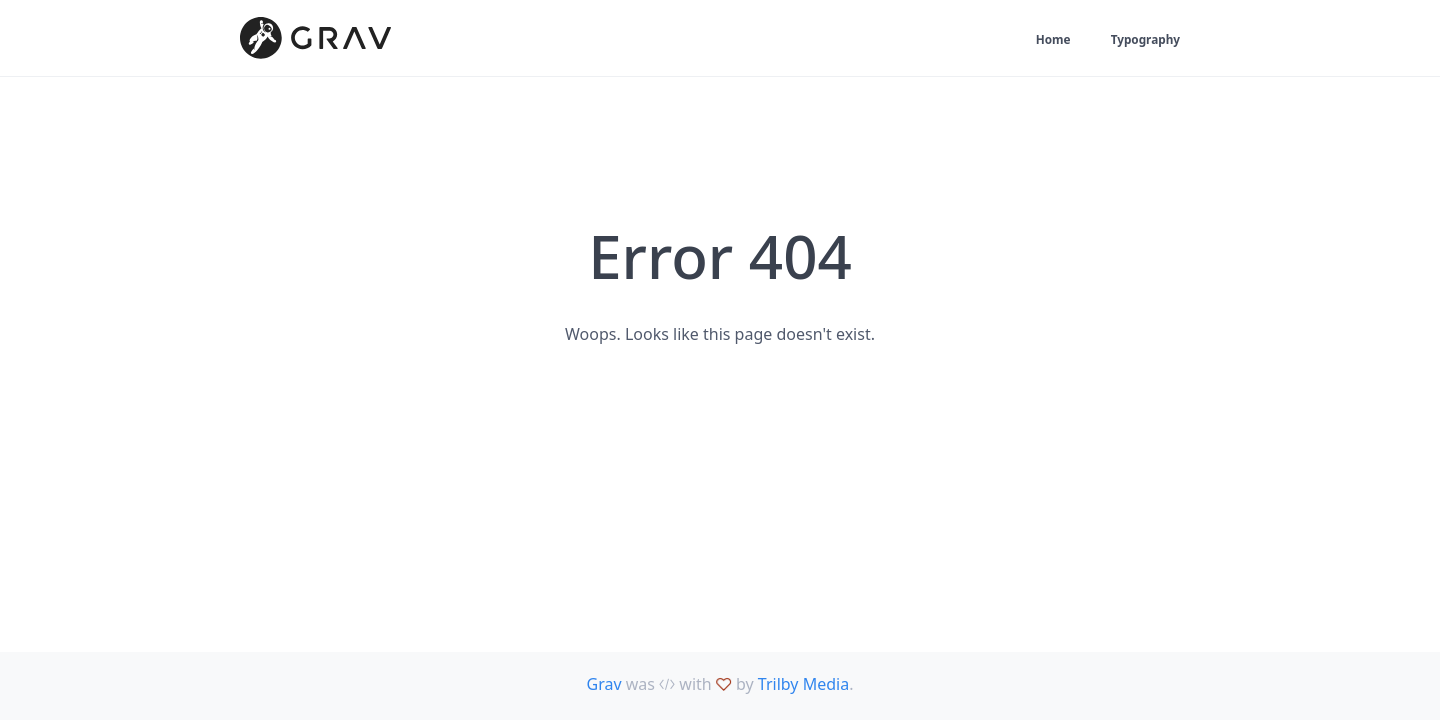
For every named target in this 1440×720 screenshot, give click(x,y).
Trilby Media (803, 684)
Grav (604, 684)
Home (1036, 40)
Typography (1138, 40)
